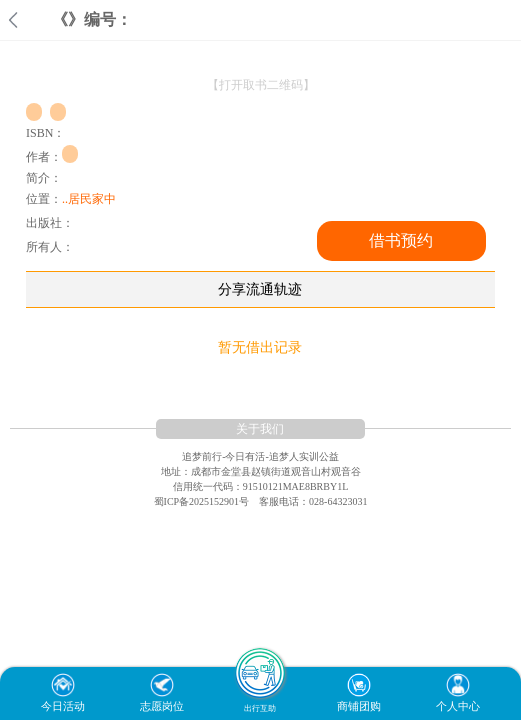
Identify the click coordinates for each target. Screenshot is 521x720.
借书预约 (401, 240)
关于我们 (260, 429)
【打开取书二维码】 (261, 85)
